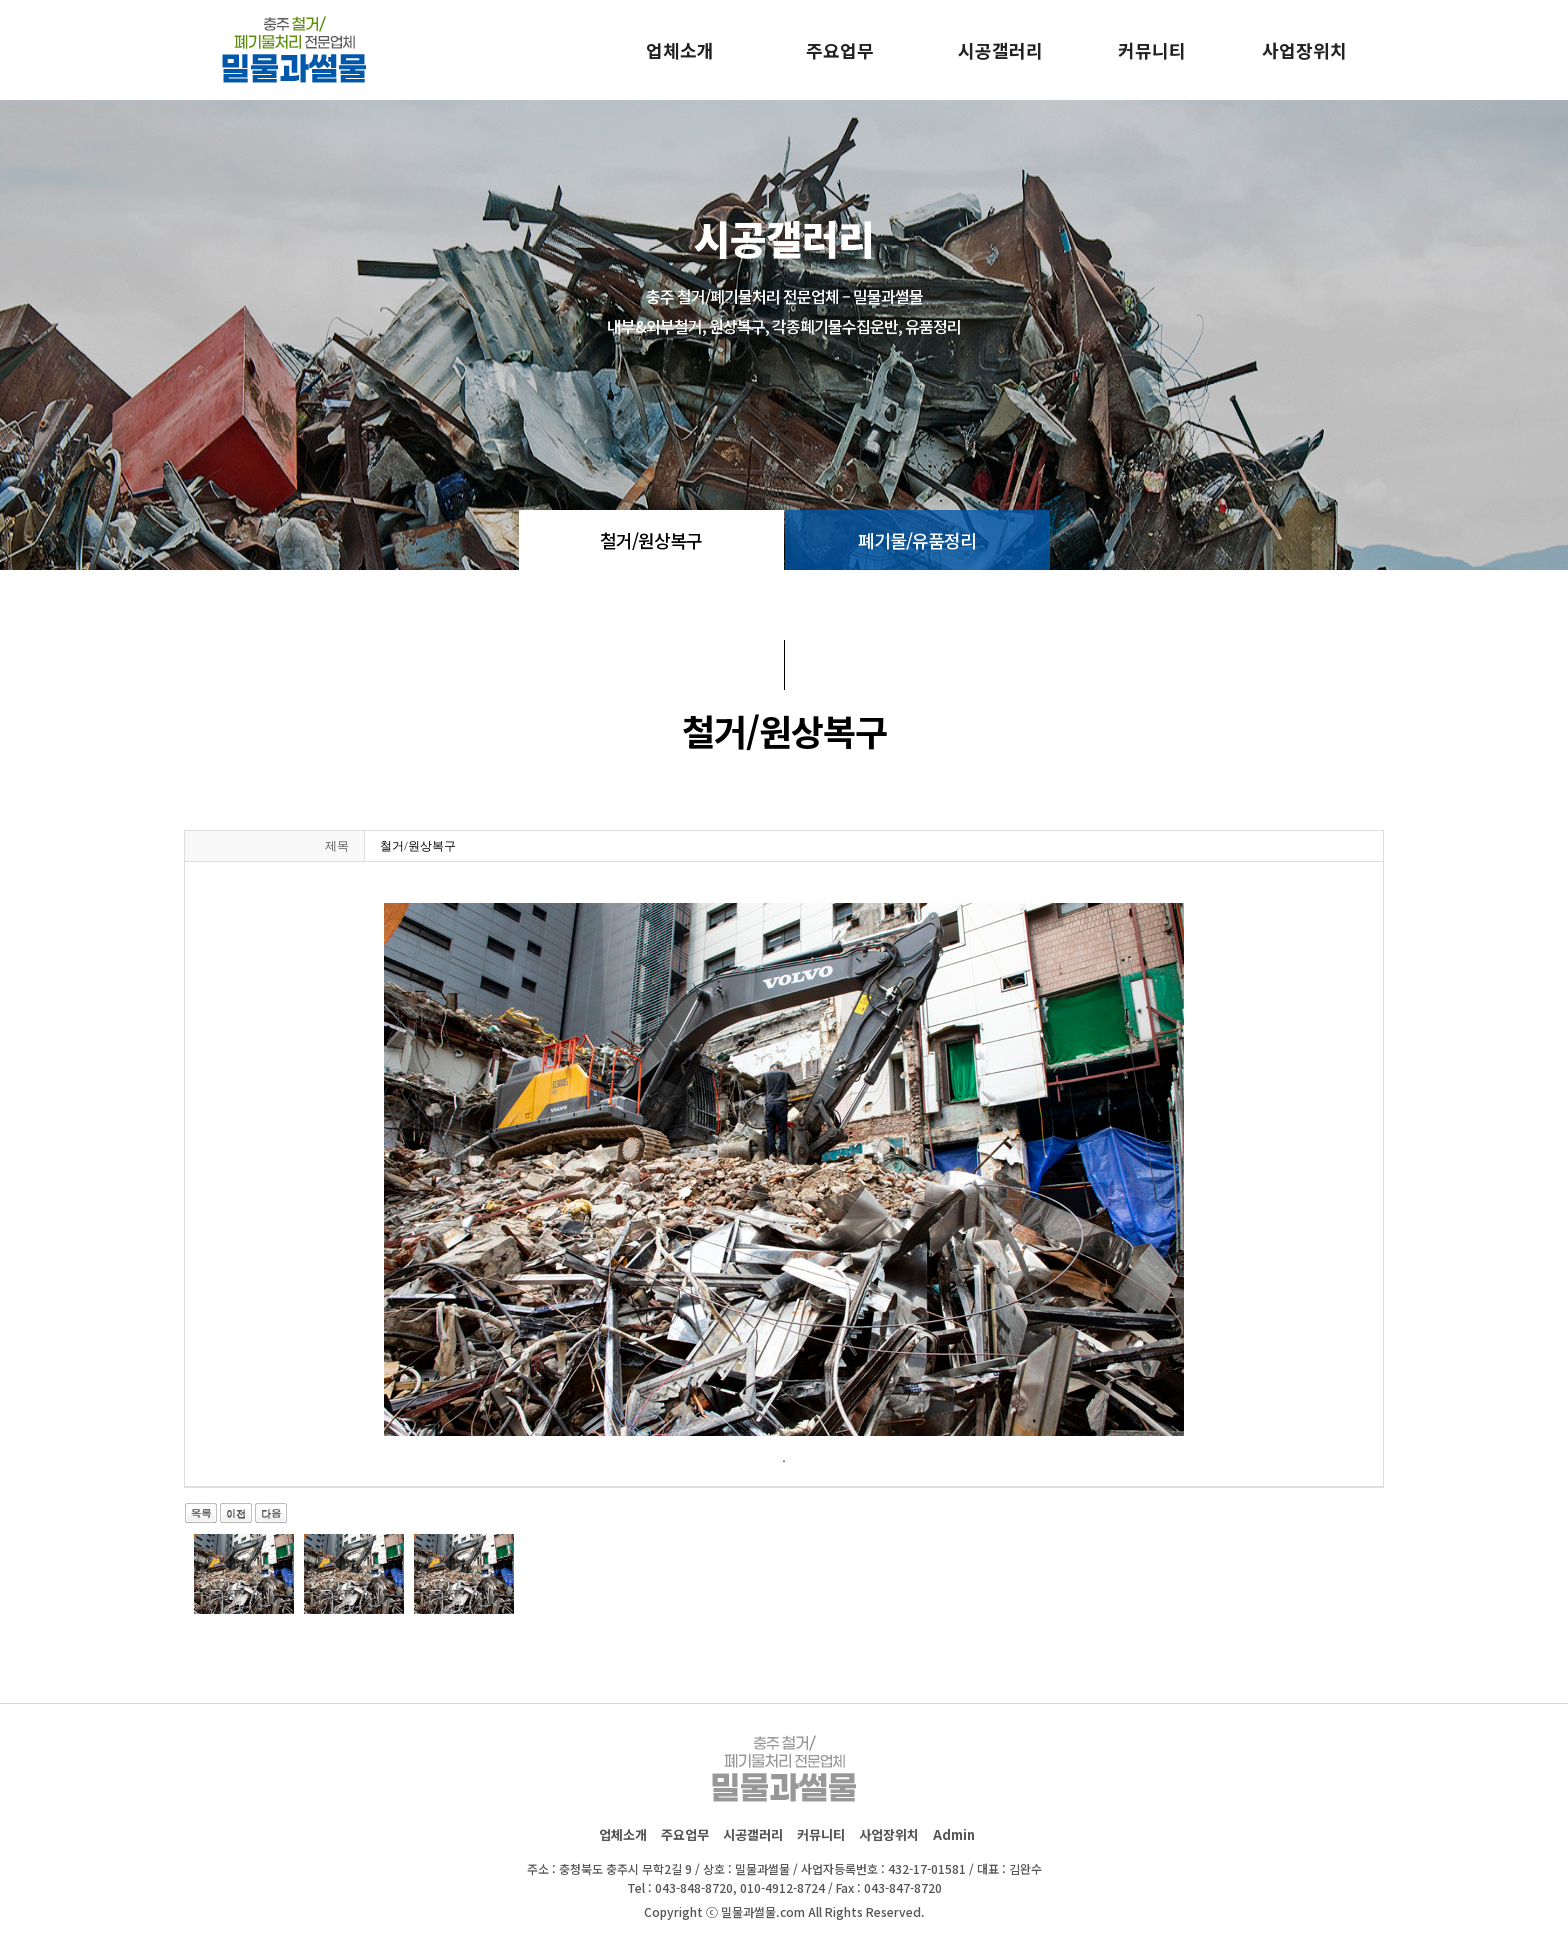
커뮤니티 (1152, 50)
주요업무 (840, 50)
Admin (954, 1834)
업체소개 (680, 50)
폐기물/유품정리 (917, 540)
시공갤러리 (1000, 50)
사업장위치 (1304, 50)
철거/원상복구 (651, 540)
